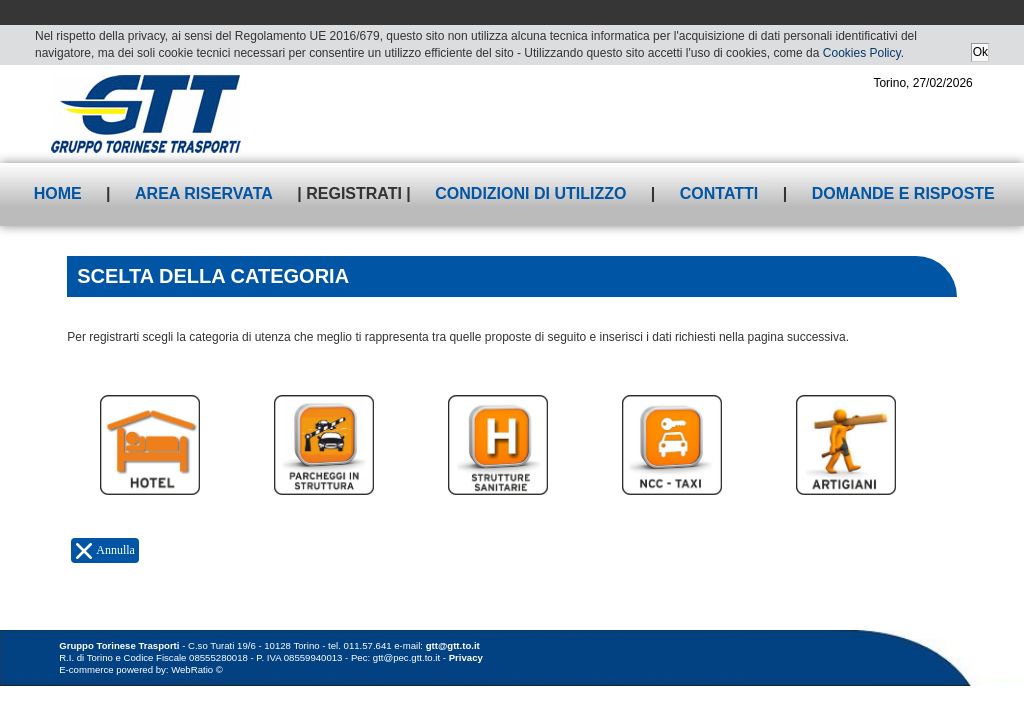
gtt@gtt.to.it (453, 645)
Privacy (466, 657)
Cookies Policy (862, 53)
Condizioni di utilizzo (530, 193)
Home (58, 193)
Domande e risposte (903, 193)
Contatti (719, 193)
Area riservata (204, 193)
